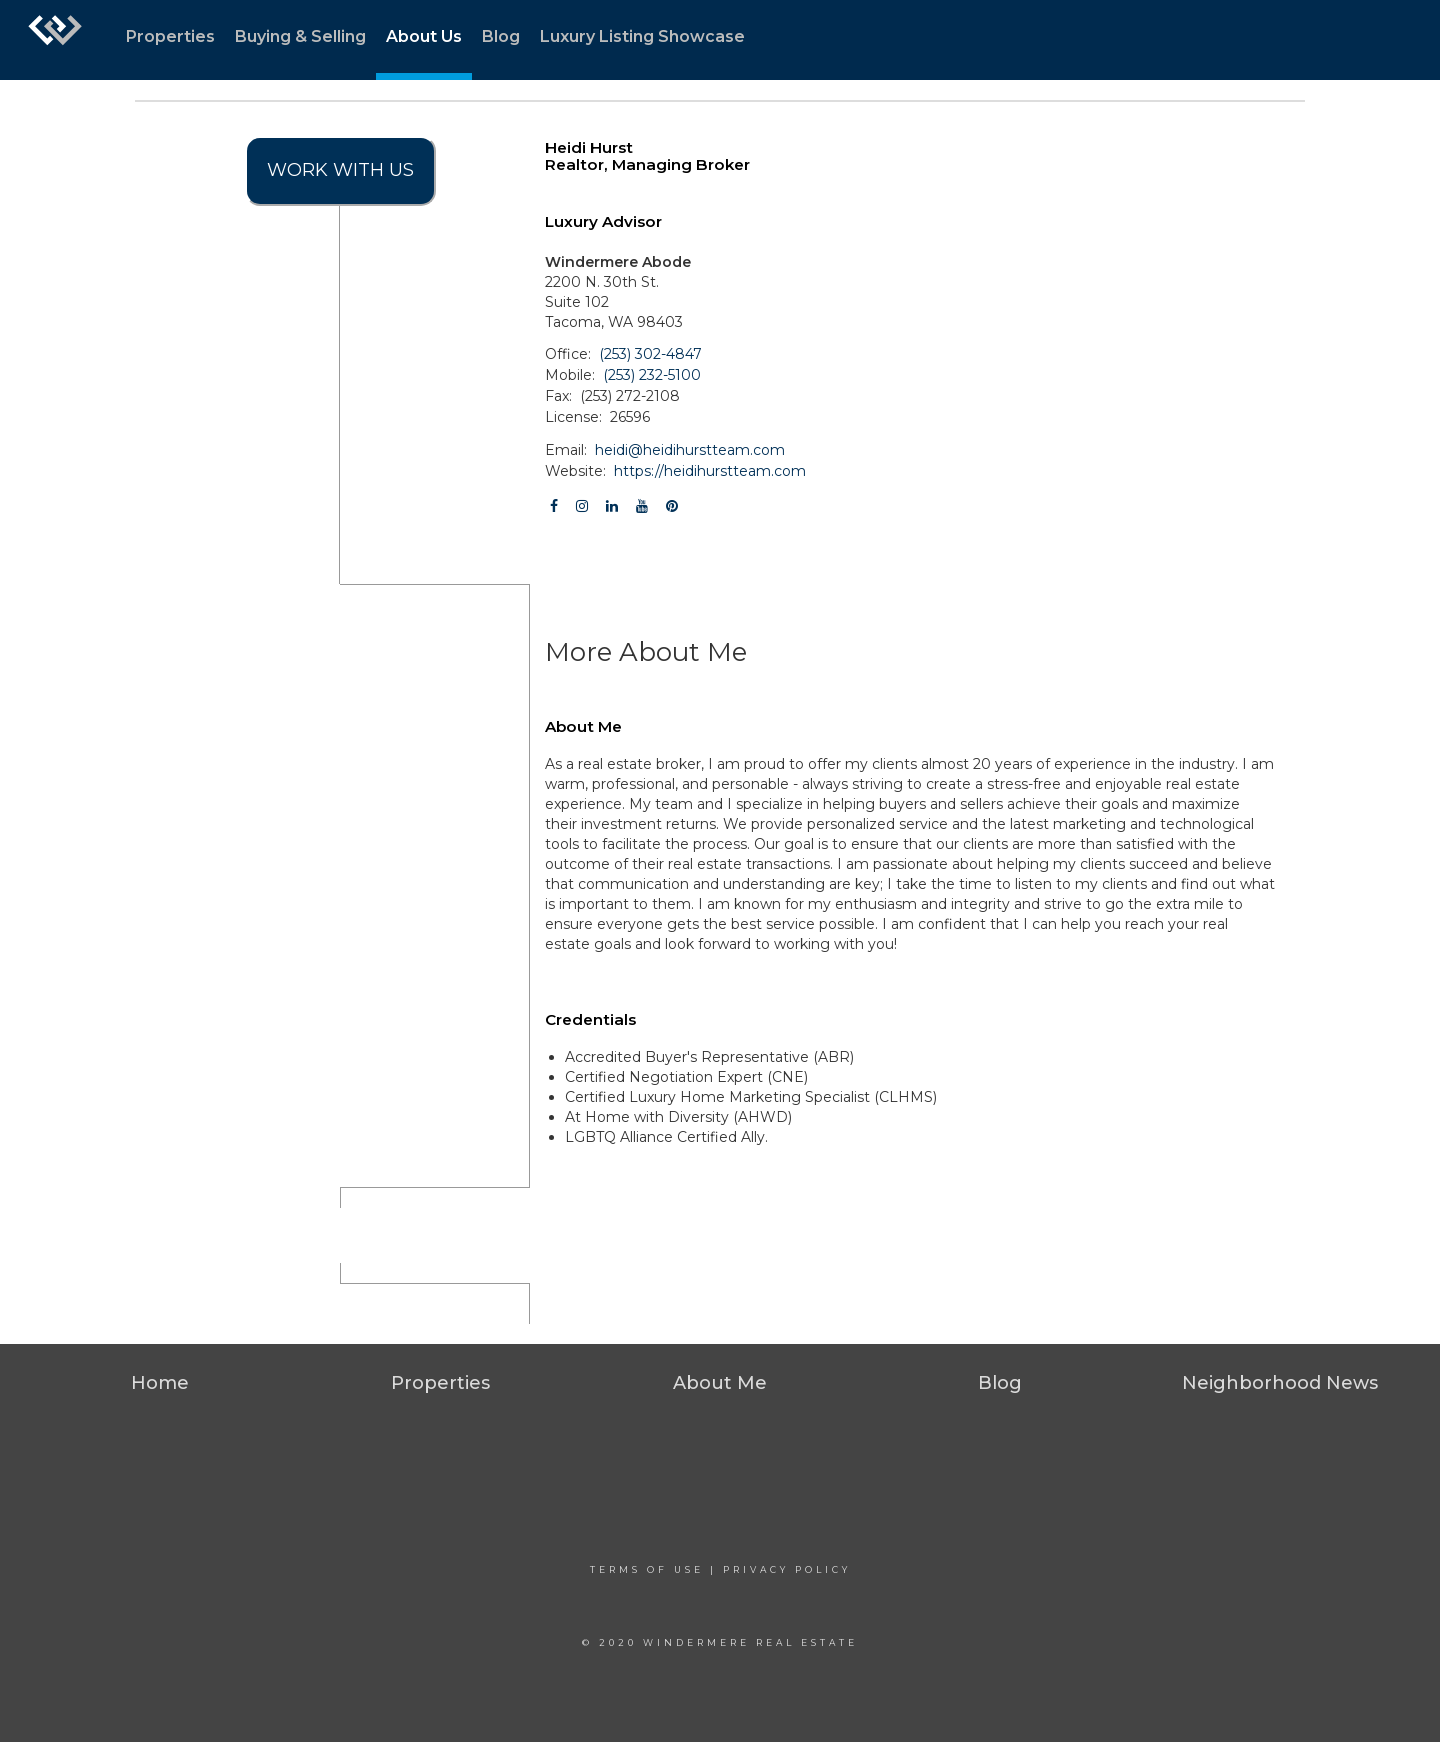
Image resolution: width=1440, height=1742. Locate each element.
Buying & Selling (300, 36)
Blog (501, 36)
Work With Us (340, 170)
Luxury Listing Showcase (642, 36)
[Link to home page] (55, 40)
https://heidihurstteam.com (710, 471)
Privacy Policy (787, 1569)
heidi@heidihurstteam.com (690, 450)
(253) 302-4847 (650, 354)
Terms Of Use (647, 1569)
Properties (170, 36)
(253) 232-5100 (652, 375)
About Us (424, 36)
